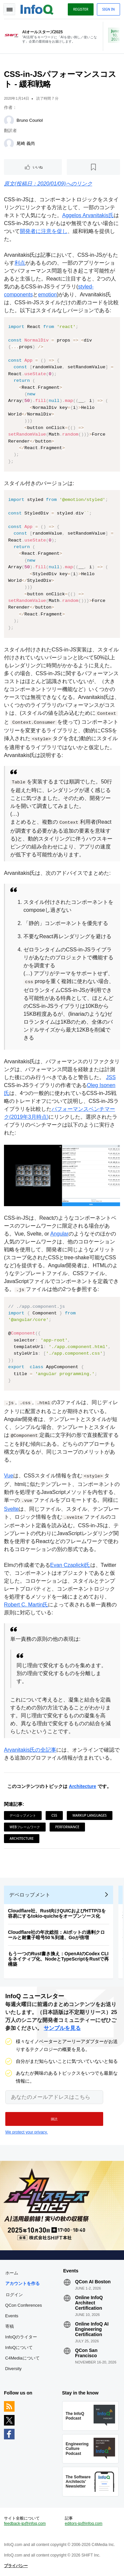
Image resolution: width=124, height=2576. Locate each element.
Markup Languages (89, 1815)
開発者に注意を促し (43, 231)
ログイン (14, 2294)
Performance (67, 1827)
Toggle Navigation (9, 9)
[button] (54, 2119)
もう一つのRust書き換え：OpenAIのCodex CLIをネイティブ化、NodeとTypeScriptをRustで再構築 (58, 1959)
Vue (8, 1475)
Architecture (82, 1786)
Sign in (108, 9)
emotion (47, 294)
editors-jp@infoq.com (84, 2523)
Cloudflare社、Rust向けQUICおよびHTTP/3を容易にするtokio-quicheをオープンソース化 (57, 1913)
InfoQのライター (21, 2336)
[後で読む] (93, 167)
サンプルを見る (62, 2028)
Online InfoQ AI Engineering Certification (91, 2329)
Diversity (13, 2368)
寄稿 (9, 2326)
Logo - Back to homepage (37, 9)
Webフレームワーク (25, 1827)
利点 (20, 263)
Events (12, 2315)
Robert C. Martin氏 (26, 1604)
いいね (38, 167)
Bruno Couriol (30, 120)
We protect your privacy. (26, 2132)
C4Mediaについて (22, 2358)
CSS (54, 1815)
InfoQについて (19, 2347)
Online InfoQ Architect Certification (89, 2303)
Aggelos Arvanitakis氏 (88, 215)
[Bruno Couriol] (9, 120)
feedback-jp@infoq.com (25, 2523)
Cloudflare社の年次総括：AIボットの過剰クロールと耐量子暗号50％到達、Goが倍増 (56, 1935)
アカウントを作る (22, 2283)
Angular (59, 1234)
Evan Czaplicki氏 (70, 1565)
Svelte (11, 1509)
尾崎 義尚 (26, 143)
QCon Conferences (23, 2305)
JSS (110, 1077)
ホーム (11, 2272)
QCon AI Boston (93, 2281)
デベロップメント (23, 1815)
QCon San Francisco (86, 2353)
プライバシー (16, 2565)
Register (80, 9)
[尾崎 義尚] (9, 144)
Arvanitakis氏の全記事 (30, 1750)
